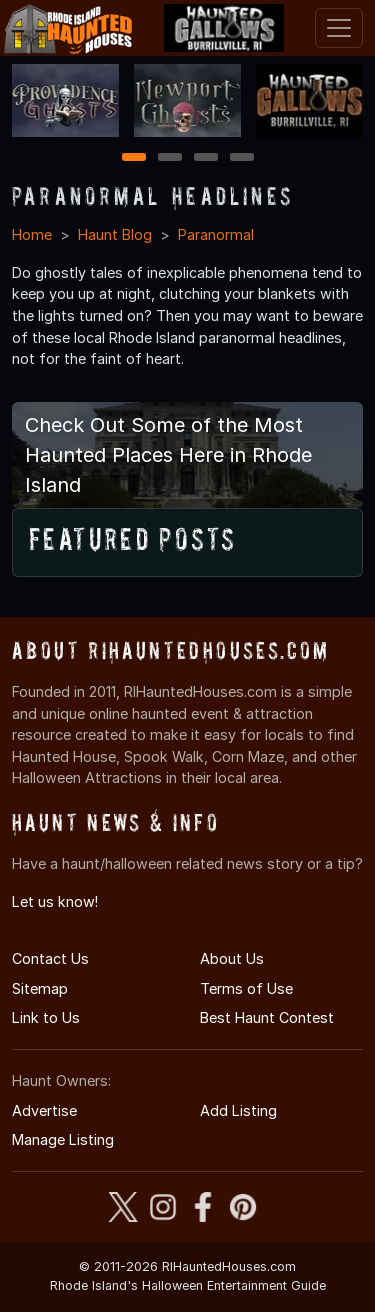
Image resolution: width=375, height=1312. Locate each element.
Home (32, 234)
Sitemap (40, 988)
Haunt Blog (115, 234)
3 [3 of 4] (206, 158)
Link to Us (46, 1017)
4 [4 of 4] (242, 158)
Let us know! (55, 901)
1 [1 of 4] (133, 158)
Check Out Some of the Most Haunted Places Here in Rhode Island (168, 455)
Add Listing (238, 1110)
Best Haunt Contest (267, 1017)
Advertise (44, 1110)
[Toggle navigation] (339, 28)
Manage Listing (63, 1139)
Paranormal (216, 234)
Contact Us (50, 958)
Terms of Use (246, 988)
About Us (232, 958)
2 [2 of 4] (170, 158)
